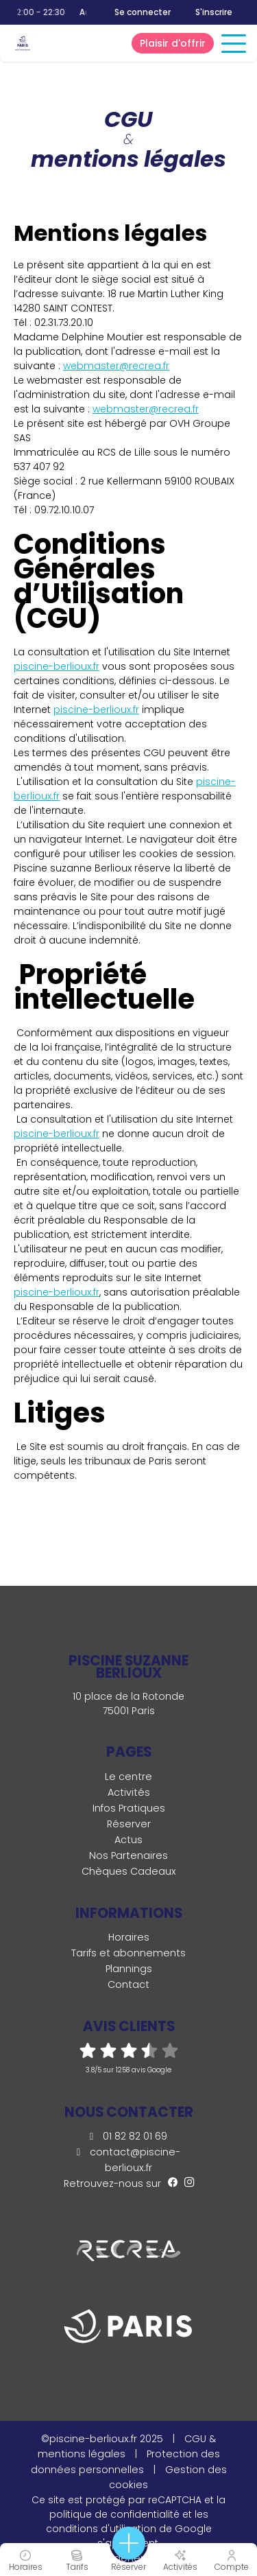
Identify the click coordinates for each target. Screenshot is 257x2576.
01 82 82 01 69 (128, 2136)
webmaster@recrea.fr (116, 366)
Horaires (128, 1937)
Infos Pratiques (129, 1808)
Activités (129, 1792)
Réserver (129, 1824)
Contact (128, 1984)
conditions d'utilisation (101, 2529)
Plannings (129, 1969)
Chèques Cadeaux (129, 1871)
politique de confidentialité (114, 2514)
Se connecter (142, 12)
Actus (128, 1840)
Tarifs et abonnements (128, 1953)
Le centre (128, 1776)
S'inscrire (213, 12)
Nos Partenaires (128, 1855)
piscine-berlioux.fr (56, 666)
